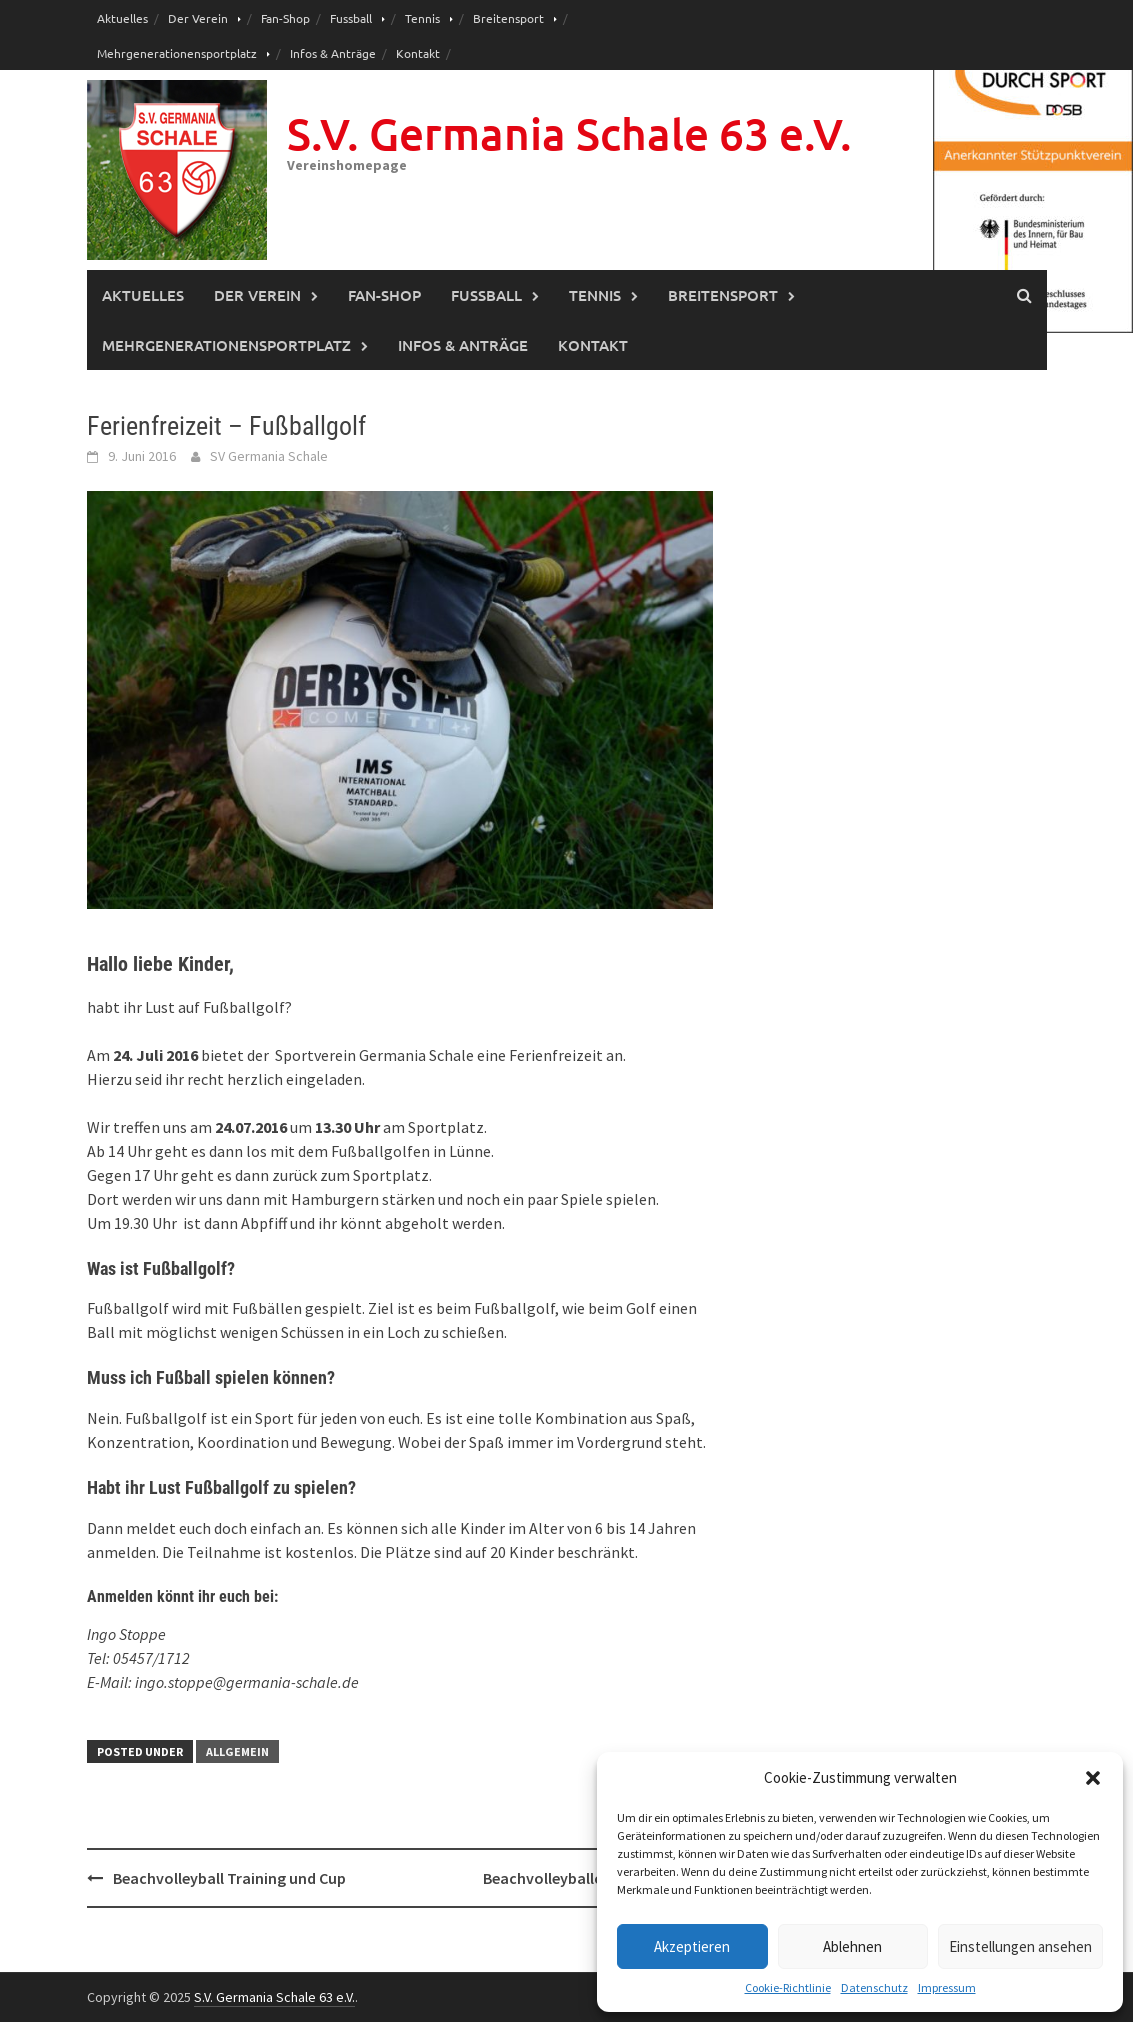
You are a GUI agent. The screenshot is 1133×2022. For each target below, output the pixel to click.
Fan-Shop (285, 18)
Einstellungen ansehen (1020, 1946)
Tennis (422, 18)
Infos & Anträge (333, 53)
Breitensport (508, 18)
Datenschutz (874, 1987)
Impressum (947, 1987)
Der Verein (198, 18)
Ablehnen (852, 1946)
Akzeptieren (692, 1946)
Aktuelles (122, 18)
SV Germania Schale (269, 456)
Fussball (351, 18)
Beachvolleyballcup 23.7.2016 (585, 1878)
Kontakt (418, 53)
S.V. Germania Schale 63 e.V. (569, 133)
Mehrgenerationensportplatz (177, 53)
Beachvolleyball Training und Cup (229, 1878)
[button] (1093, 1778)
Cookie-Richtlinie (788, 1987)
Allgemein (237, 1751)
